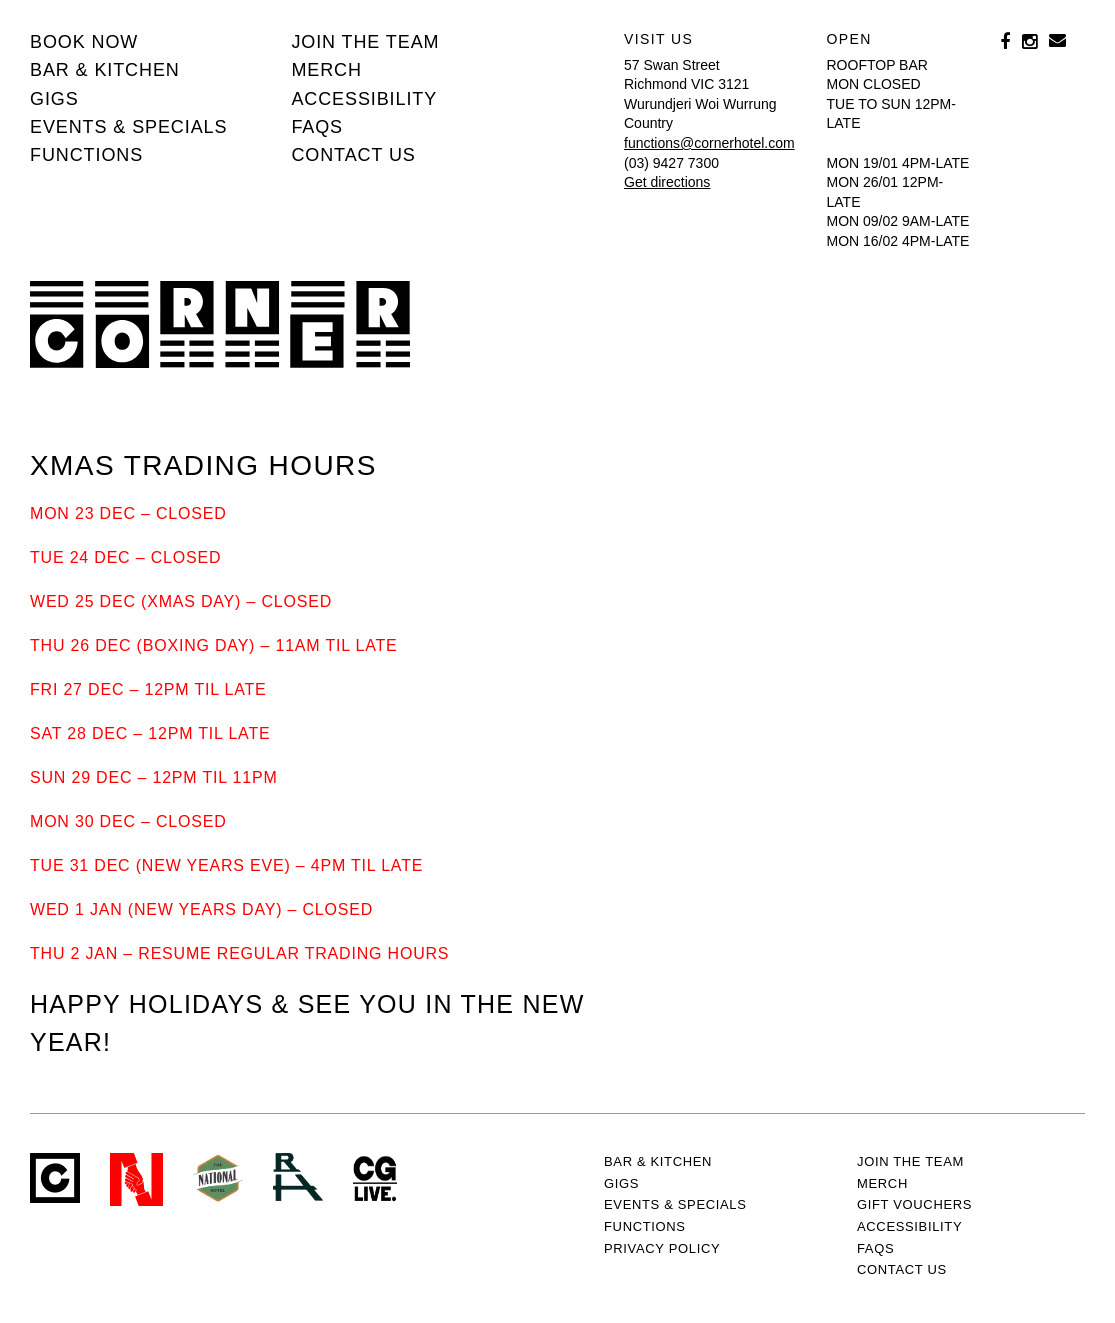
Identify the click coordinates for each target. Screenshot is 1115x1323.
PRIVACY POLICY (662, 1248)
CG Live (375, 1179)
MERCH (326, 70)
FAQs (317, 127)
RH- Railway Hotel (298, 1177)
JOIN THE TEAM (365, 42)
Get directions (667, 182)
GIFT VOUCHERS (914, 1204)
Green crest (218, 1178)
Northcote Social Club (136, 1179)
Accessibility (364, 99)
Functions (86, 155)
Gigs (54, 99)
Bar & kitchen (105, 70)
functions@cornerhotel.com (709, 143)
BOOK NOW (84, 42)
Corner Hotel (220, 324)
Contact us (353, 155)
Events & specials (128, 127)
